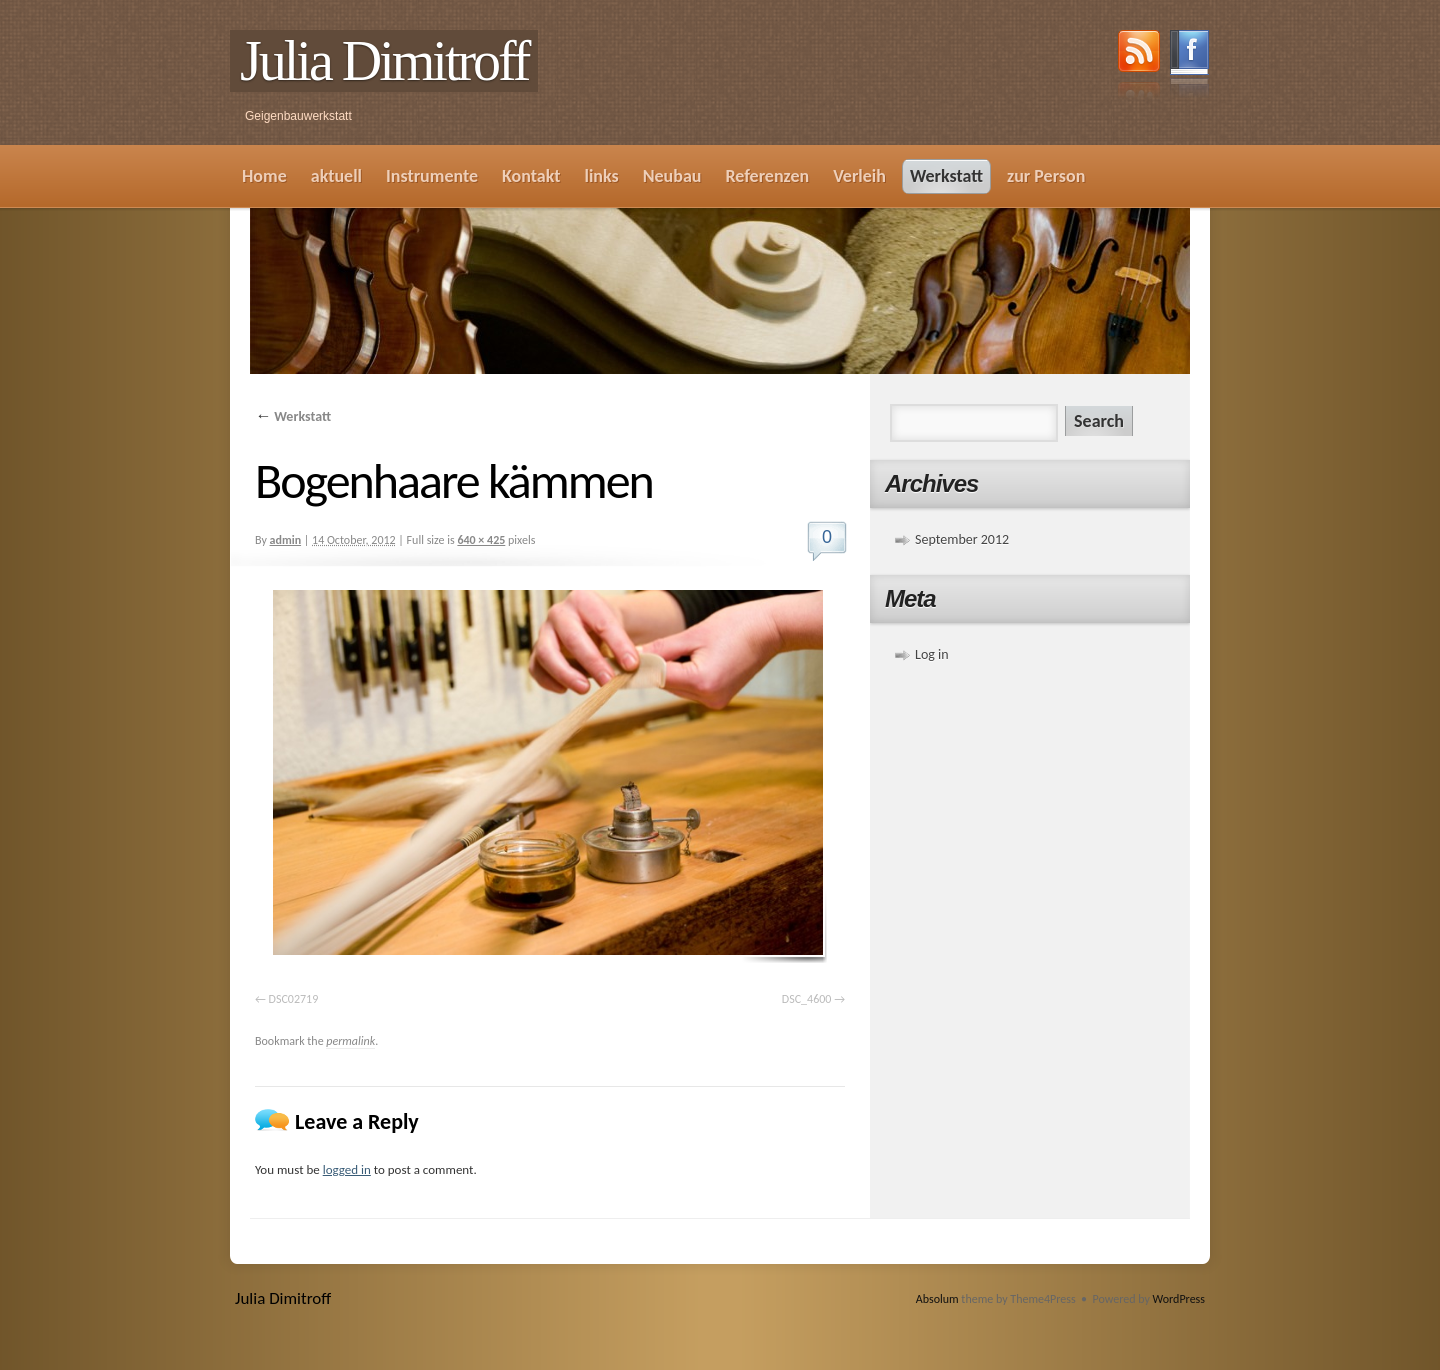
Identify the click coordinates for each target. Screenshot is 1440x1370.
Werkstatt (946, 176)
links (601, 176)
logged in (347, 1169)
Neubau (672, 176)
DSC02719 (294, 999)
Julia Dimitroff (384, 61)
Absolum (937, 1299)
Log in (932, 654)
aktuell (336, 176)
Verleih (859, 176)
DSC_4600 (807, 999)
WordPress (1179, 1299)
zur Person (1046, 176)
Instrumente (432, 176)
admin (286, 540)
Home (264, 176)
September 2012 (962, 539)
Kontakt (531, 176)
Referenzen (767, 176)
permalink (350, 1041)
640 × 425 (481, 540)
